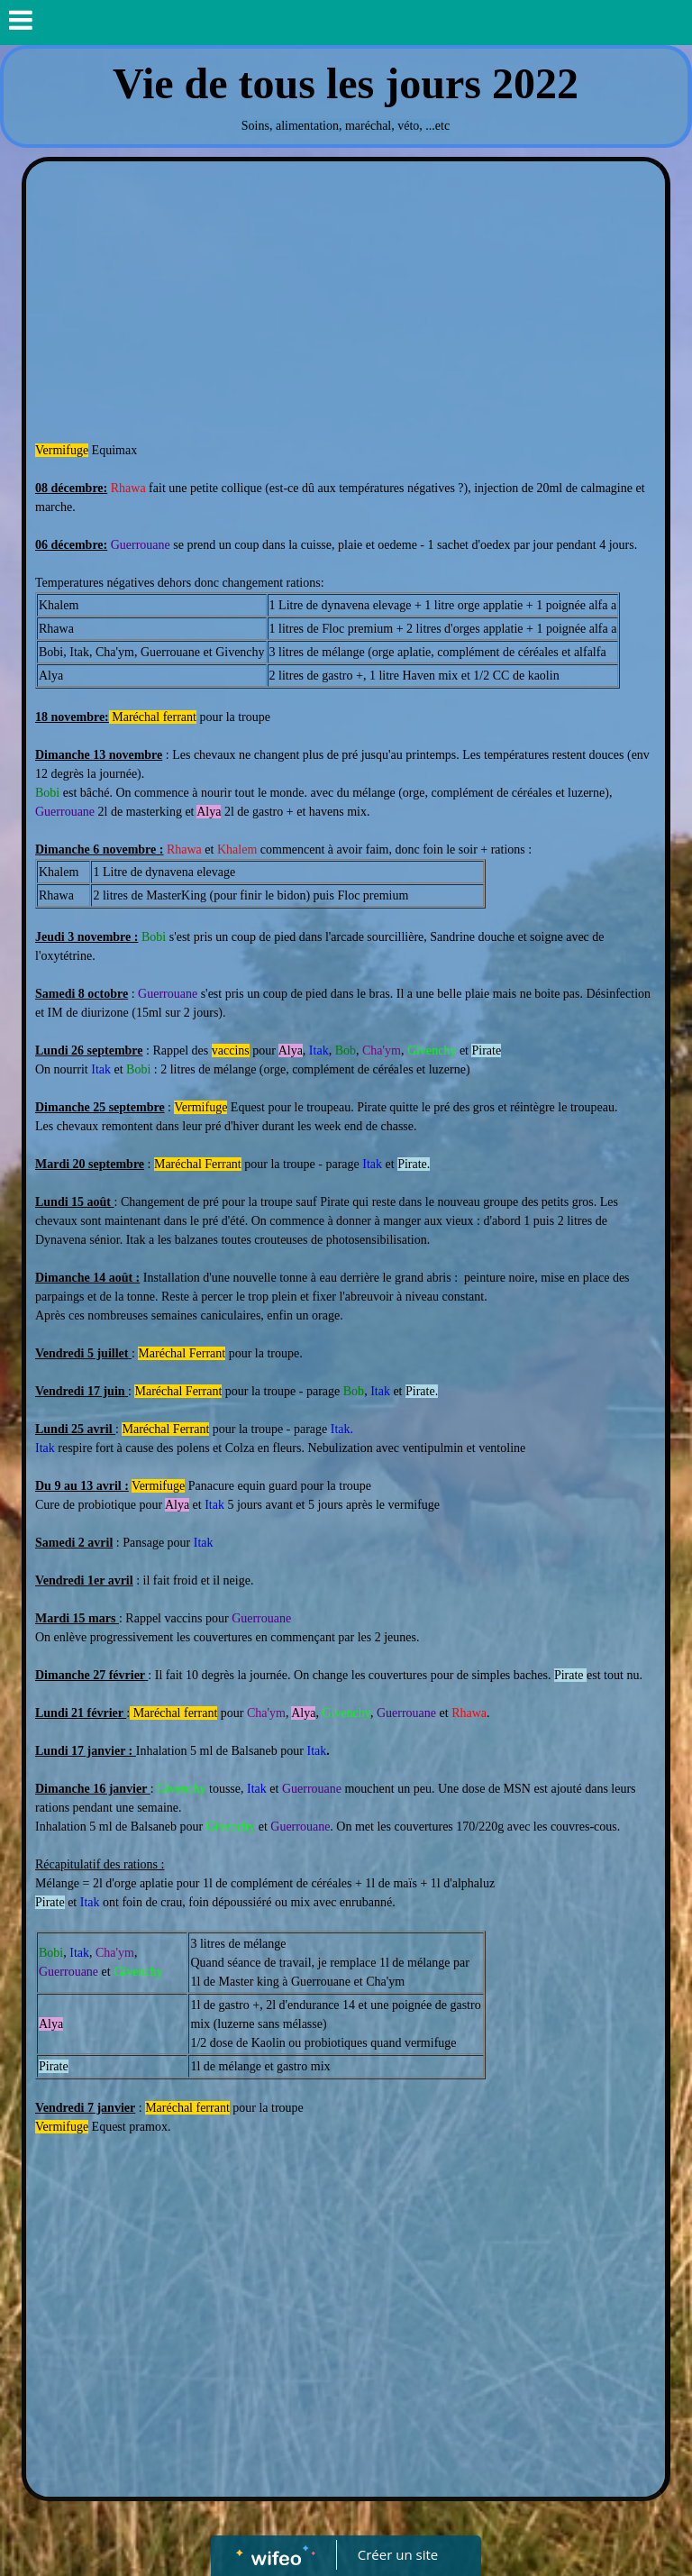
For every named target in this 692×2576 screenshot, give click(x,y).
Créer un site (398, 2554)
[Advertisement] (345, 305)
